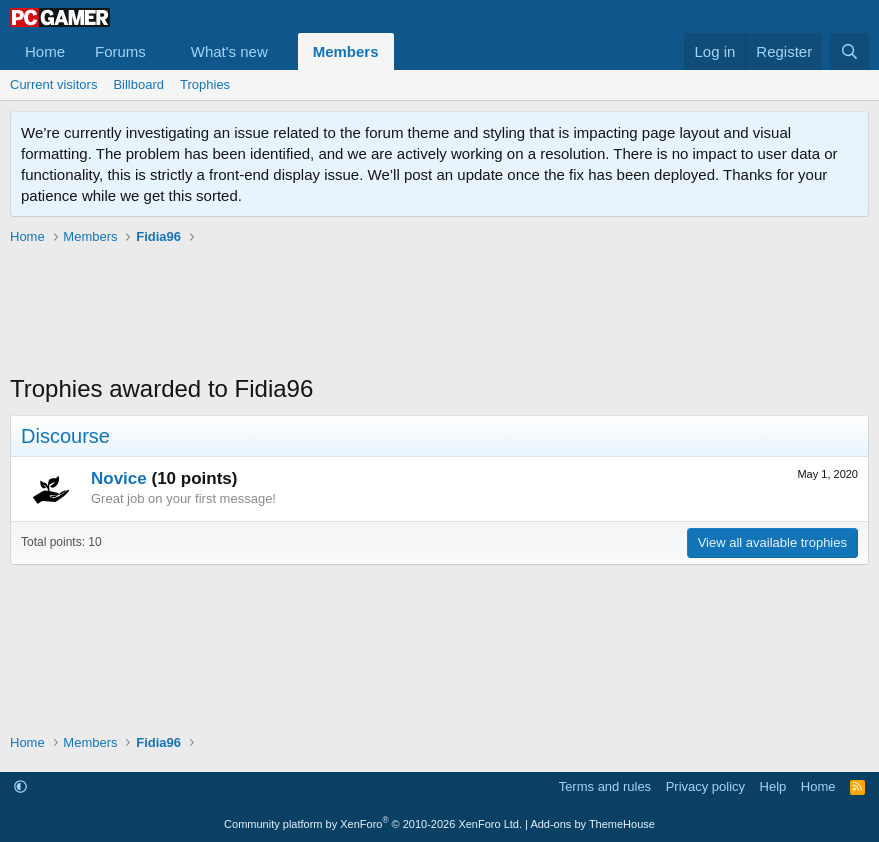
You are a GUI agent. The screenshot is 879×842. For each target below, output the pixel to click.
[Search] (849, 51)
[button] (162, 51)
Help (773, 786)
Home (45, 51)
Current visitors (53, 84)
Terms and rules (605, 786)
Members (346, 51)
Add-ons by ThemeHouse (592, 824)
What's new (229, 51)
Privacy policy (705, 786)
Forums (120, 51)
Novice (119, 478)
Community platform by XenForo (373, 824)
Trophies (205, 84)
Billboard (138, 84)
